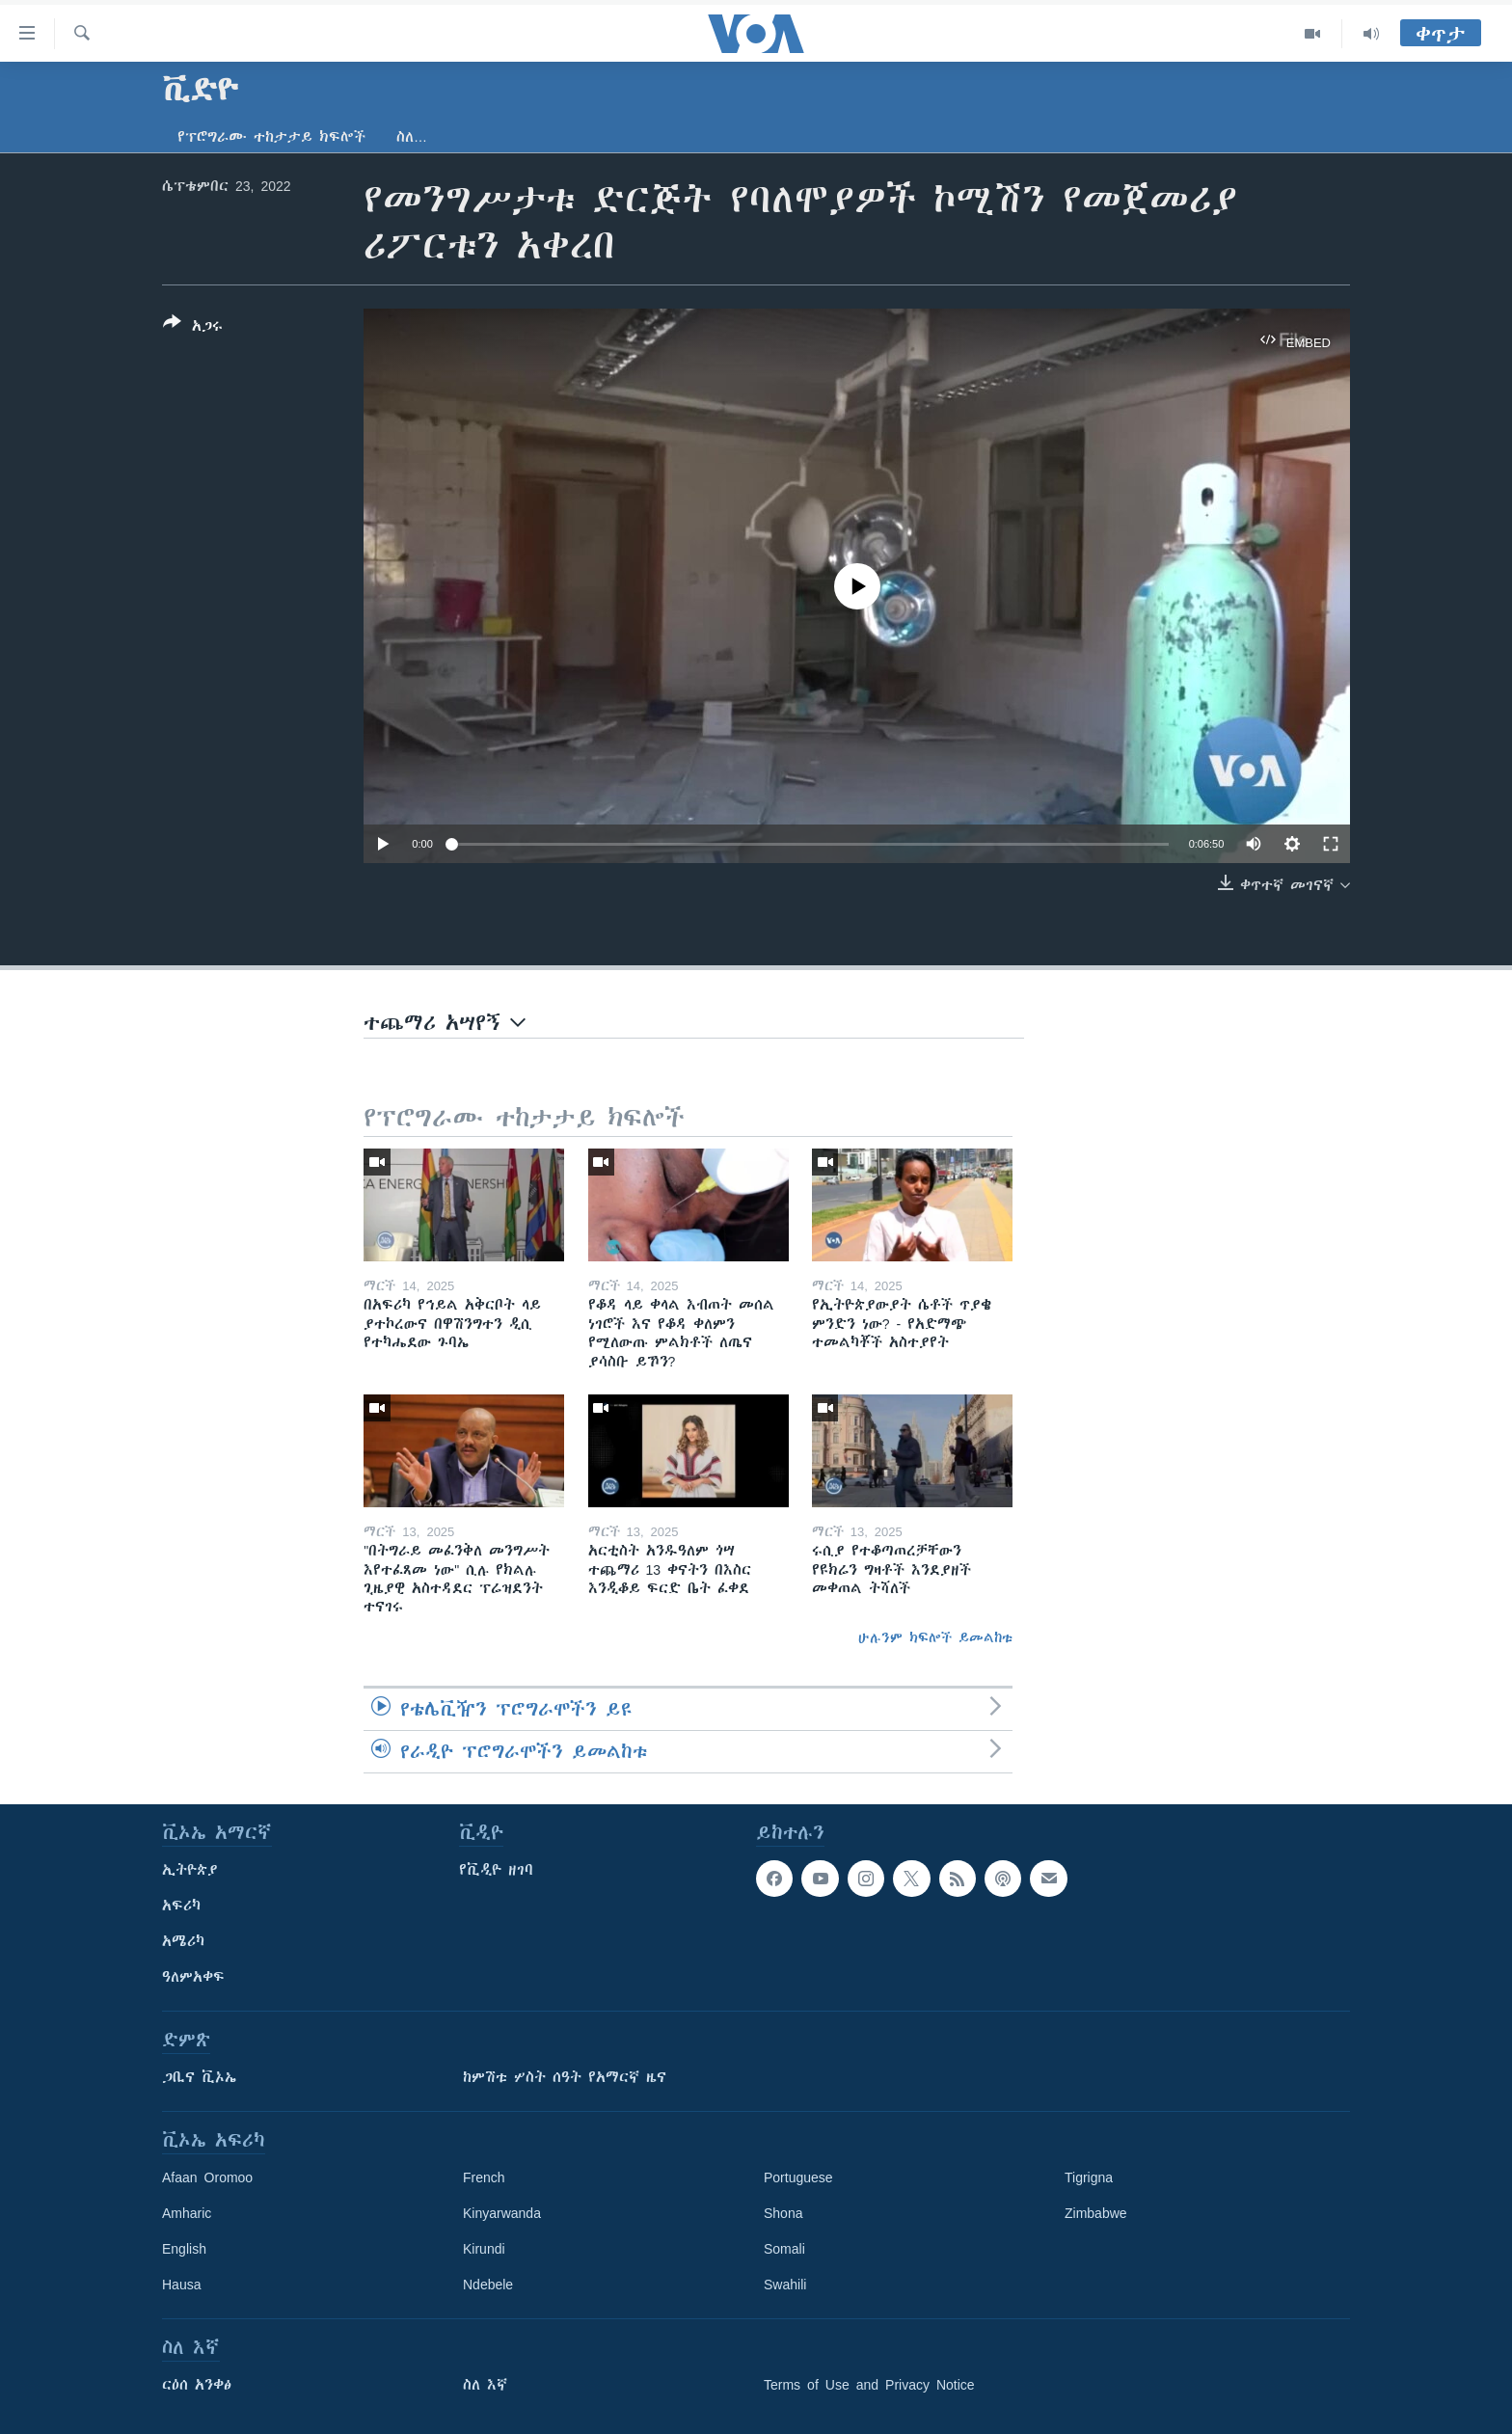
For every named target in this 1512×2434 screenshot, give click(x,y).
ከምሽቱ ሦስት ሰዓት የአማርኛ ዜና (564, 2077)
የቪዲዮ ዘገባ (496, 1870)
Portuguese (798, 2177)
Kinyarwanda (502, 2213)
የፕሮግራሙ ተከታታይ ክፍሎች (271, 137)
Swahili (785, 2284)
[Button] (193, 328)
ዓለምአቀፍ (193, 1977)
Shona (783, 2213)
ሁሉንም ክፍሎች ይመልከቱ (935, 1637)
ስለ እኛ (485, 2384)
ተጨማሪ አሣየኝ (445, 1023)
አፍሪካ (181, 1905)
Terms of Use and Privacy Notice (869, 2384)
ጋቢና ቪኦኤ (199, 2077)
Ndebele (488, 2284)
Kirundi (484, 2249)
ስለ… (411, 137)
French (484, 2177)
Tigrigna (1089, 2177)
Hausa (181, 2284)
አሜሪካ (183, 1941)
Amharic (186, 2213)
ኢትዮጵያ (190, 1870)
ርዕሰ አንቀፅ (196, 2384)
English (184, 2249)
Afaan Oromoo (207, 2177)
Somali (784, 2249)
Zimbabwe (1096, 2213)
